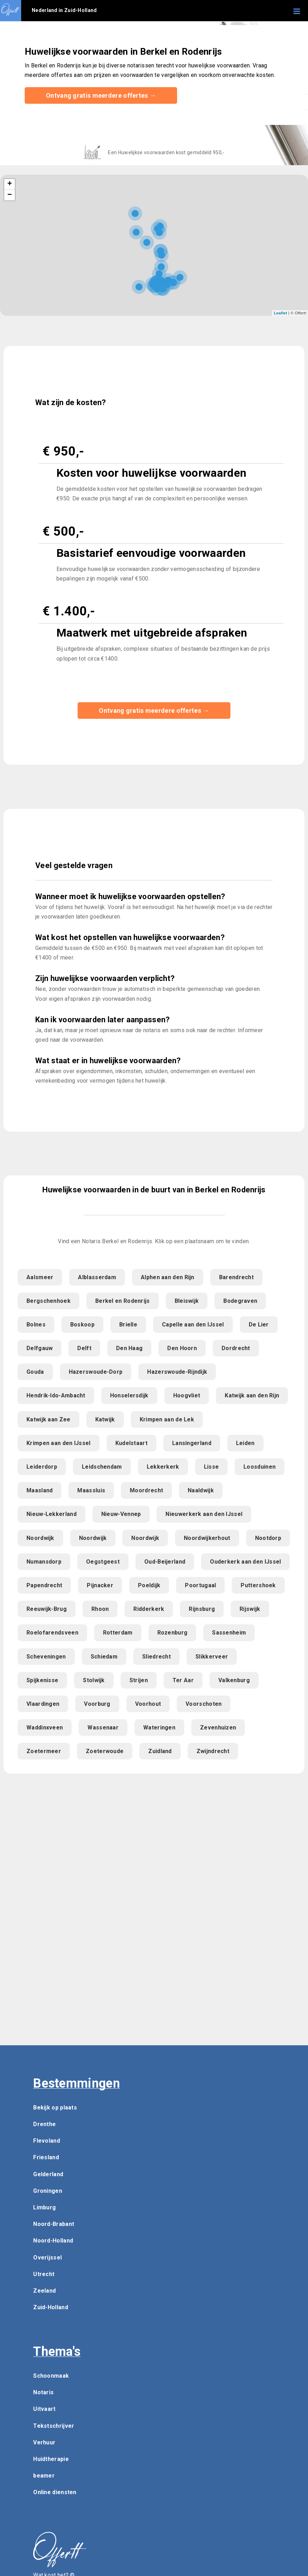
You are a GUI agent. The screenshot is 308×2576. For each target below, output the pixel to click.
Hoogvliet (186, 1395)
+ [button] (9, 184)
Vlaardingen (42, 1704)
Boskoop (82, 1324)
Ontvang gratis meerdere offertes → (101, 95)
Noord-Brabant (53, 2224)
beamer (44, 2475)
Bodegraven (240, 1301)
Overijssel (47, 2257)
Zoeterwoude (104, 1751)
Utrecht (43, 2274)
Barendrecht (236, 1277)
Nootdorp (268, 1538)
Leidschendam (102, 1466)
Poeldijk (149, 1585)
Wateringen (159, 1727)
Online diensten (55, 2492)
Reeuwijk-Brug (46, 1609)
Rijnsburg (202, 1609)
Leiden (245, 1443)
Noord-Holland (53, 2240)
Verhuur (44, 2442)
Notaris (43, 2392)
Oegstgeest (103, 1561)
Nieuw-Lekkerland (51, 1514)
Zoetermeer (43, 1751)
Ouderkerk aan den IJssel (245, 1561)
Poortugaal (200, 1585)
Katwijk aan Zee (48, 1419)
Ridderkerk (148, 1609)
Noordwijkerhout (207, 1538)
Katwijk (105, 1419)
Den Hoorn (182, 1348)
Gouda (35, 1371)
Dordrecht (236, 1348)
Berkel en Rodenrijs (122, 1301)
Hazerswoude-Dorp (96, 1371)
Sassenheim (229, 1632)
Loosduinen (259, 1466)
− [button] (9, 195)
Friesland (46, 2157)
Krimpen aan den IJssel (58, 1443)
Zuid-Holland (50, 2307)
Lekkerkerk (163, 1466)
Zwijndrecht (213, 1751)
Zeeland (44, 2290)
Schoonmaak (51, 2375)
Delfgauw (39, 1348)
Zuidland (159, 1751)
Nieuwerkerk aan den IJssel (203, 1514)
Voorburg (97, 1704)
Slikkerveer (211, 1656)
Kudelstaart (131, 1443)
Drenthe (44, 2124)
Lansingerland (191, 1443)
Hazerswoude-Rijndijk (177, 1371)
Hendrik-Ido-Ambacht (55, 1395)
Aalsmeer (39, 1277)
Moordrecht (146, 1490)
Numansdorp (43, 1561)
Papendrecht (44, 1585)
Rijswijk (250, 1609)
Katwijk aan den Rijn (252, 1395)
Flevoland (46, 2140)
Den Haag (129, 1348)
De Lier (259, 1324)
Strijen (138, 1680)
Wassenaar (103, 1727)
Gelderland (48, 2174)
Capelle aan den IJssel (193, 1324)
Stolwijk (93, 1680)
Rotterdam (118, 1632)
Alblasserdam (97, 1277)
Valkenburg (234, 1680)
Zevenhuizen (218, 1727)
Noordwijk (40, 1538)
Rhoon (100, 1609)
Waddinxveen (44, 1727)
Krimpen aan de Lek (167, 1419)
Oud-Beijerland (164, 1561)
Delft (84, 1348)
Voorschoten (204, 1704)
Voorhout (148, 1704)
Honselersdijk (129, 1395)
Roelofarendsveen (52, 1632)
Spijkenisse (42, 1680)
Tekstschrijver (53, 2425)
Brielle (128, 1324)
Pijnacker (100, 1585)
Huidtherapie (51, 2459)
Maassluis (91, 1490)
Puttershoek (258, 1585)
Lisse (211, 1466)
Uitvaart (44, 2409)
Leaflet (280, 313)
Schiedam (104, 1656)
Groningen (47, 2190)
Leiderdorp (41, 1466)
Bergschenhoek (48, 1301)
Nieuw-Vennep (121, 1514)
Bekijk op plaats (55, 2107)
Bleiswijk (187, 1301)
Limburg (44, 2207)
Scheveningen (46, 1656)
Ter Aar (183, 1680)
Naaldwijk (201, 1490)
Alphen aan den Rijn (167, 1277)
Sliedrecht (156, 1656)
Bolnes (36, 1324)
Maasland (39, 1490)
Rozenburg (172, 1632)
